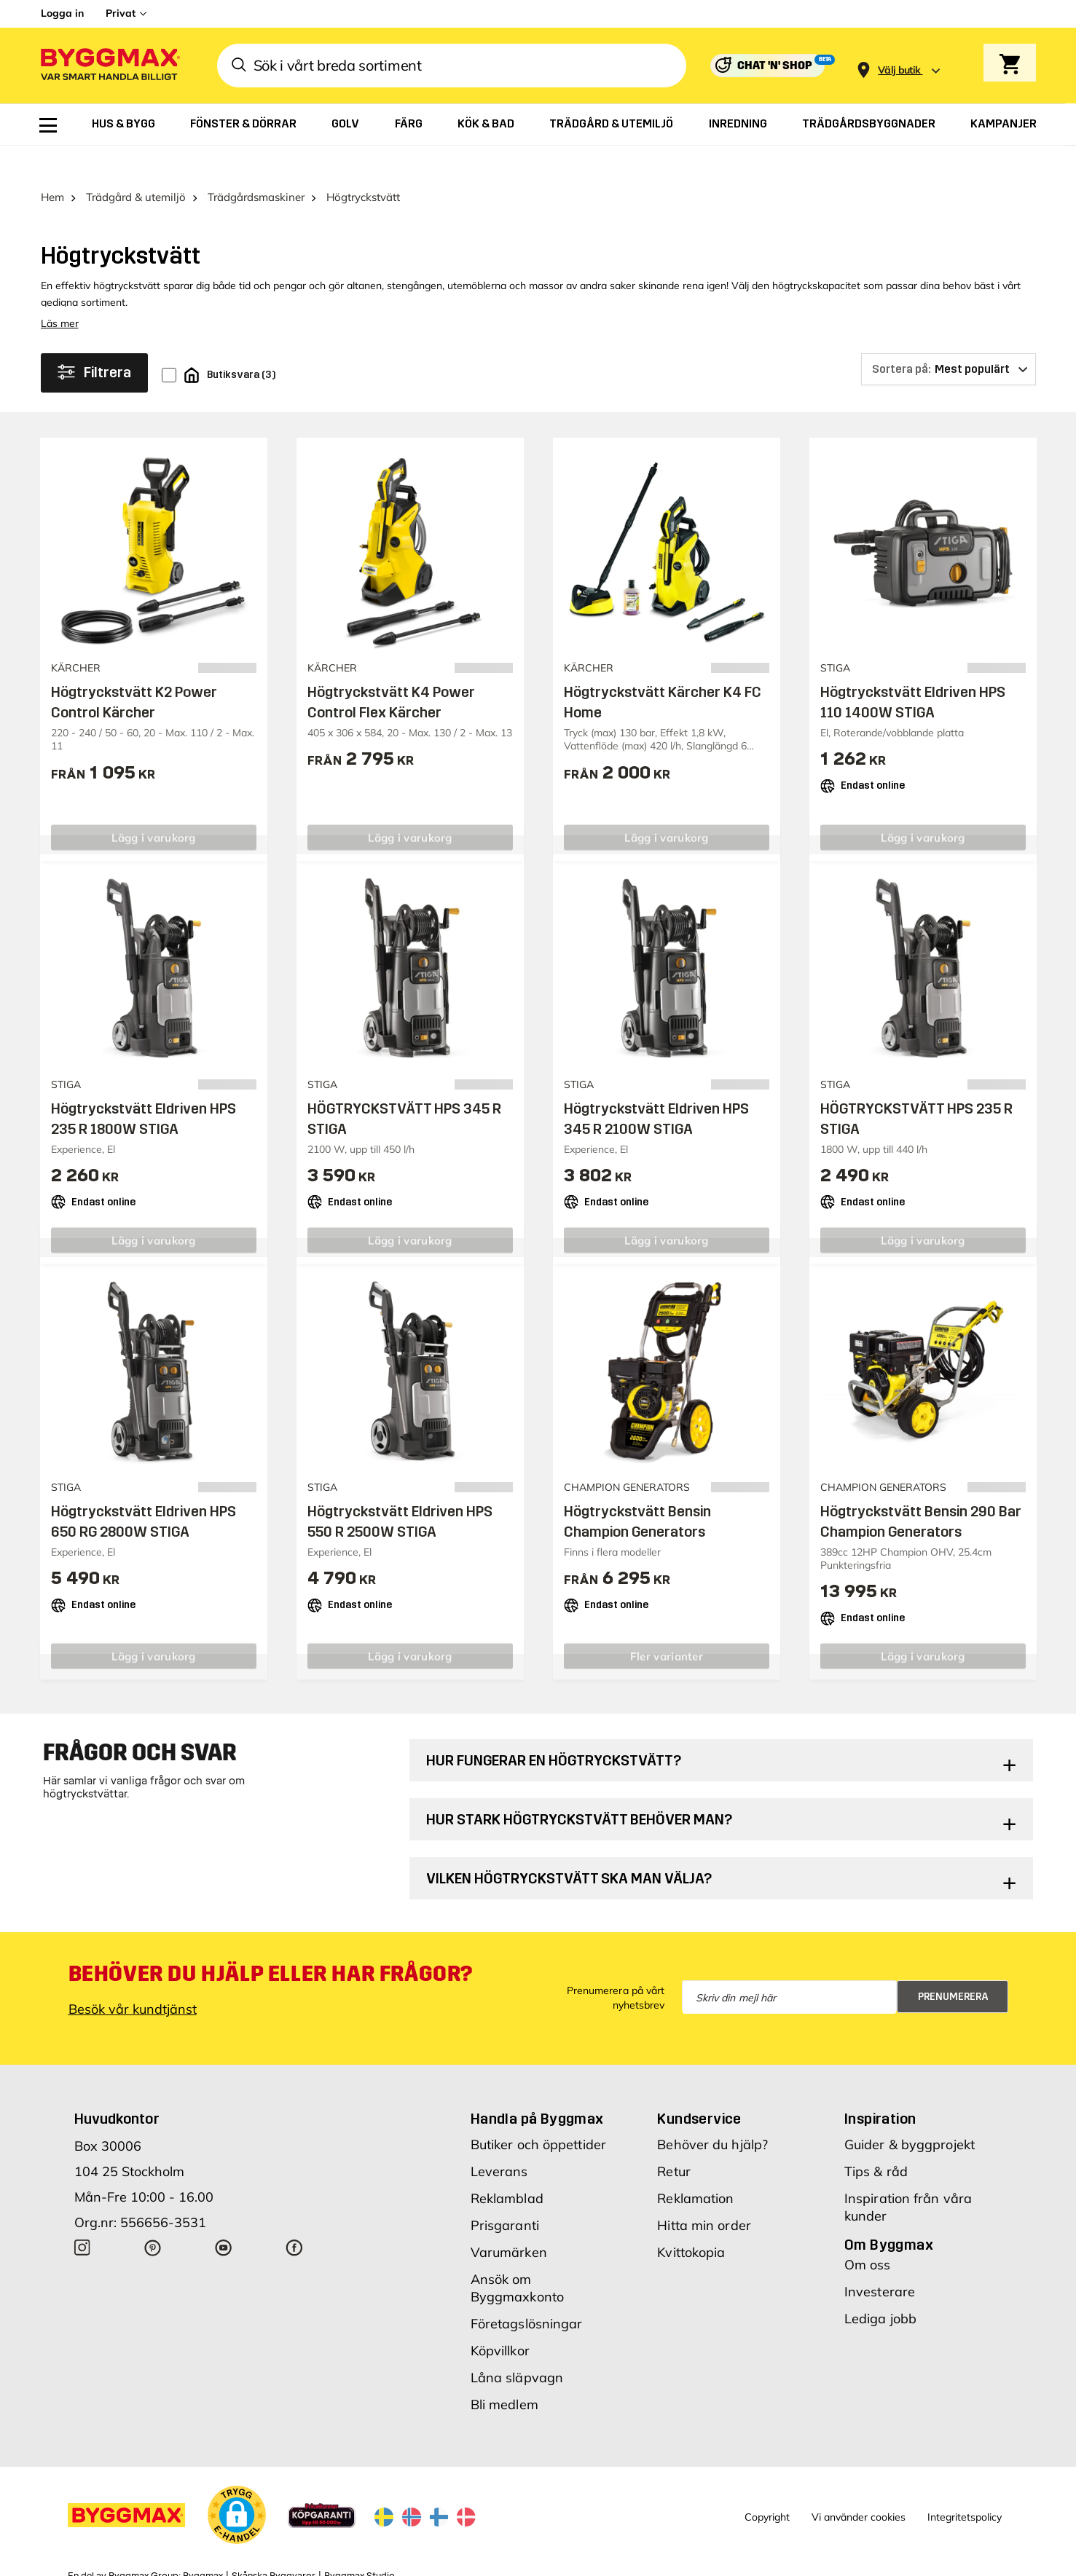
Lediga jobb (880, 2286)
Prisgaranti (505, 2193)
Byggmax (203, 2543)
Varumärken (509, 2220)
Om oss (867, 2232)
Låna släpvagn (517, 2345)
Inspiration (880, 2086)
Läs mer (60, 291)
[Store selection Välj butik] (898, 70)
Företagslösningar (527, 2291)
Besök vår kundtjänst (132, 1977)
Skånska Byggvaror (273, 2543)
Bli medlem (504, 2372)
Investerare (879, 2259)
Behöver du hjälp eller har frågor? (270, 1942)
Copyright (767, 2484)
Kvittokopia (691, 2220)
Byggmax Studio (359, 2543)
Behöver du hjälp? (712, 2112)
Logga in (62, 13)
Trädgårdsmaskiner (256, 165)
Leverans (499, 2139)
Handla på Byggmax (537, 2086)
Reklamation (695, 2166)
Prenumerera (953, 1964)
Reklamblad (507, 2166)
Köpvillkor (500, 2318)
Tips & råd (876, 2139)
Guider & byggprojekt (909, 2112)
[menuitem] (48, 125)
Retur (674, 2139)
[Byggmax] (109, 66)
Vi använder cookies (859, 2484)
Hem (52, 165)
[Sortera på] (948, 337)
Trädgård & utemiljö (136, 165)
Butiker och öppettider (538, 2112)
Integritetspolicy (964, 2484)
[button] (237, 2483)
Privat (121, 13)
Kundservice (699, 2086)
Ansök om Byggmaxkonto (517, 2256)
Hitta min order (704, 2193)
